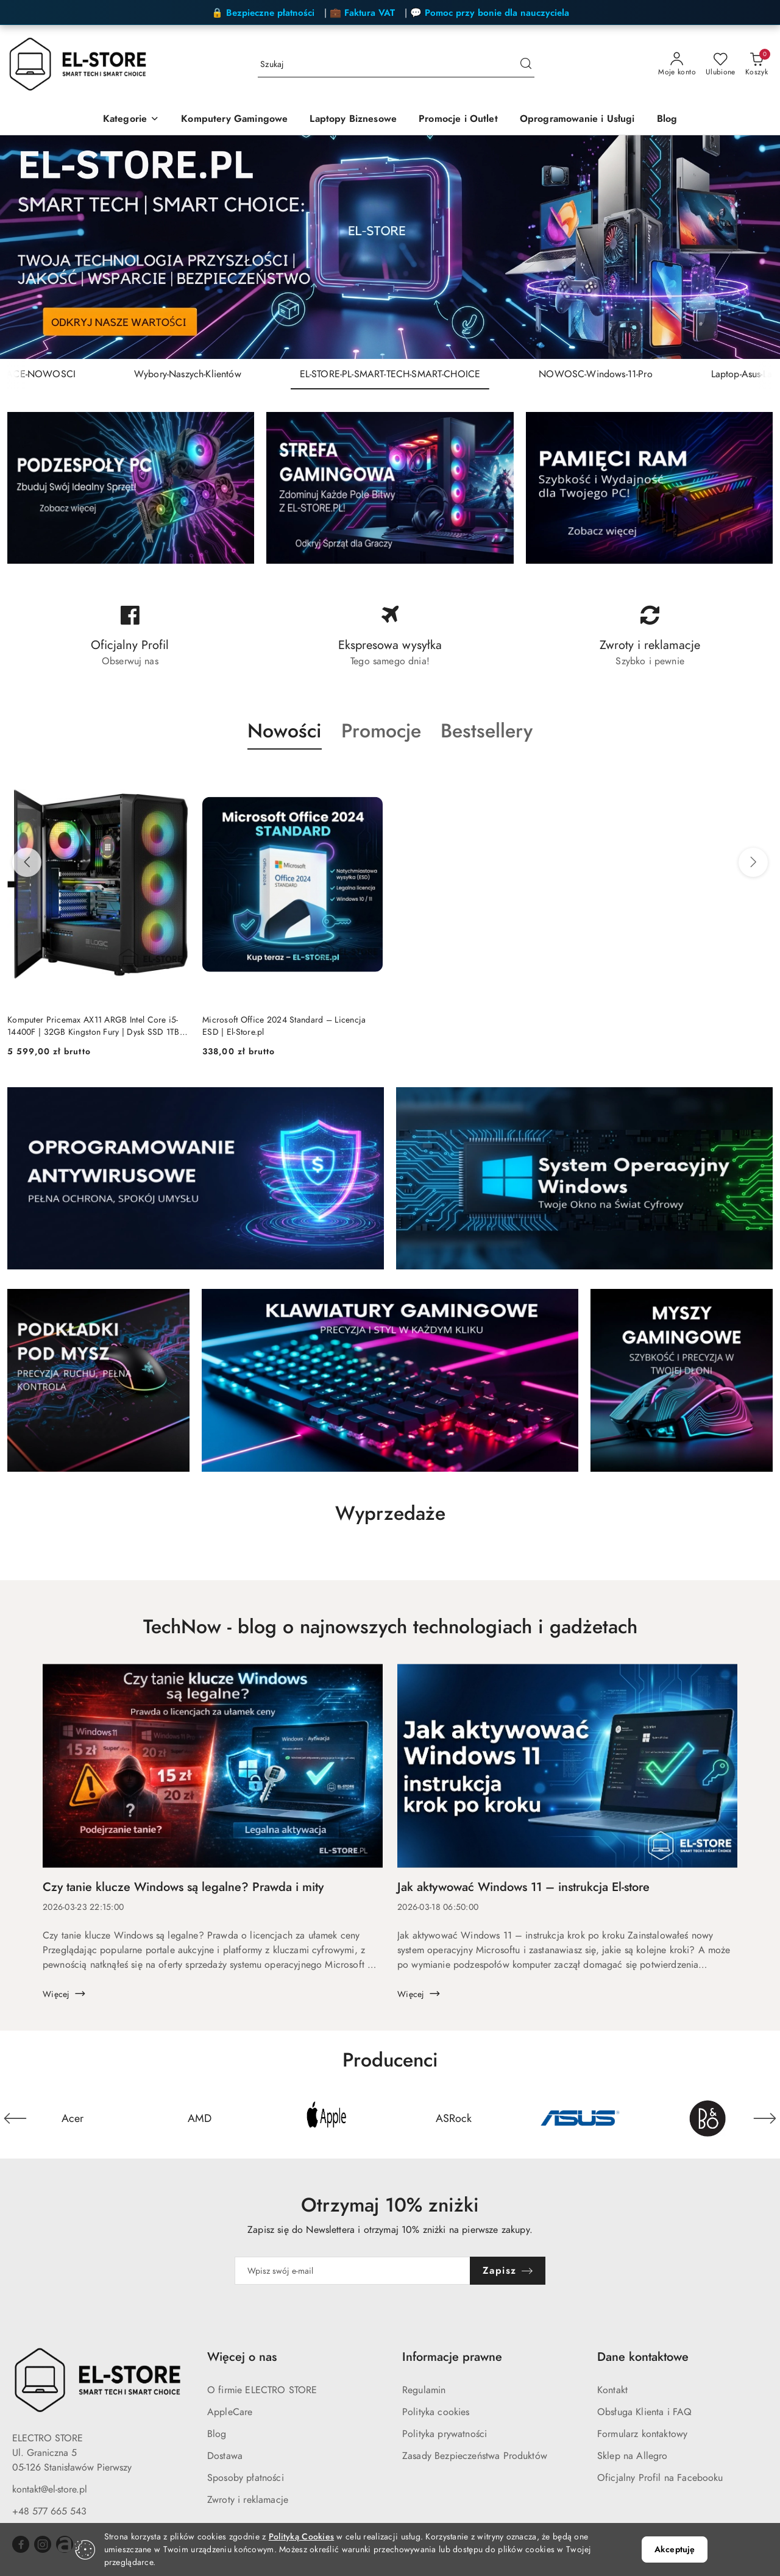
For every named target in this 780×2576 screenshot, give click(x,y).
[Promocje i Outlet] (458, 119)
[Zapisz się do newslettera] (352, 2271)
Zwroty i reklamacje (247, 2500)
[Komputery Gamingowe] (234, 119)
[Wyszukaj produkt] (396, 64)
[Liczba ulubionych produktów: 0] (720, 64)
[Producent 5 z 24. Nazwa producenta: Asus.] (580, 2118)
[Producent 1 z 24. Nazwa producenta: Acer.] (72, 2118)
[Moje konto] (677, 64)
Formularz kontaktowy (642, 2434)
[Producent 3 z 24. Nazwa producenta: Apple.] (326, 2118)
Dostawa (225, 2456)
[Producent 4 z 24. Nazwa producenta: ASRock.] (453, 2118)
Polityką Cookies (301, 2536)
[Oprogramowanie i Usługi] (577, 119)
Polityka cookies (436, 2412)
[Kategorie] (131, 119)
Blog (217, 2434)
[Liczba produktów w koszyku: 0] (756, 64)
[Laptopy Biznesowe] (353, 119)
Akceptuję (674, 2549)
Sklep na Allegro (632, 2456)
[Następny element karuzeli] (765, 2118)
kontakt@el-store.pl (49, 2489)
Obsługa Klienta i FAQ (644, 2412)
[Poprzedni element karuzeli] (15, 2118)
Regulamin (423, 2390)
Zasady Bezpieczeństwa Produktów (474, 2456)
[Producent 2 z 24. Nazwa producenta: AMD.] (199, 2118)
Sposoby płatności (245, 2478)
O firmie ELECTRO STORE (262, 2390)
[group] (390, 247)
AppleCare (229, 2412)
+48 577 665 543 (49, 2511)
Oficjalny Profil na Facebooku (660, 2478)
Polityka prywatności (444, 2434)
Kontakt (612, 2390)
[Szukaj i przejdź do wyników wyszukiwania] (525, 64)
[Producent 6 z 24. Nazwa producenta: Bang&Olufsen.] (707, 2118)
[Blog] (667, 119)
